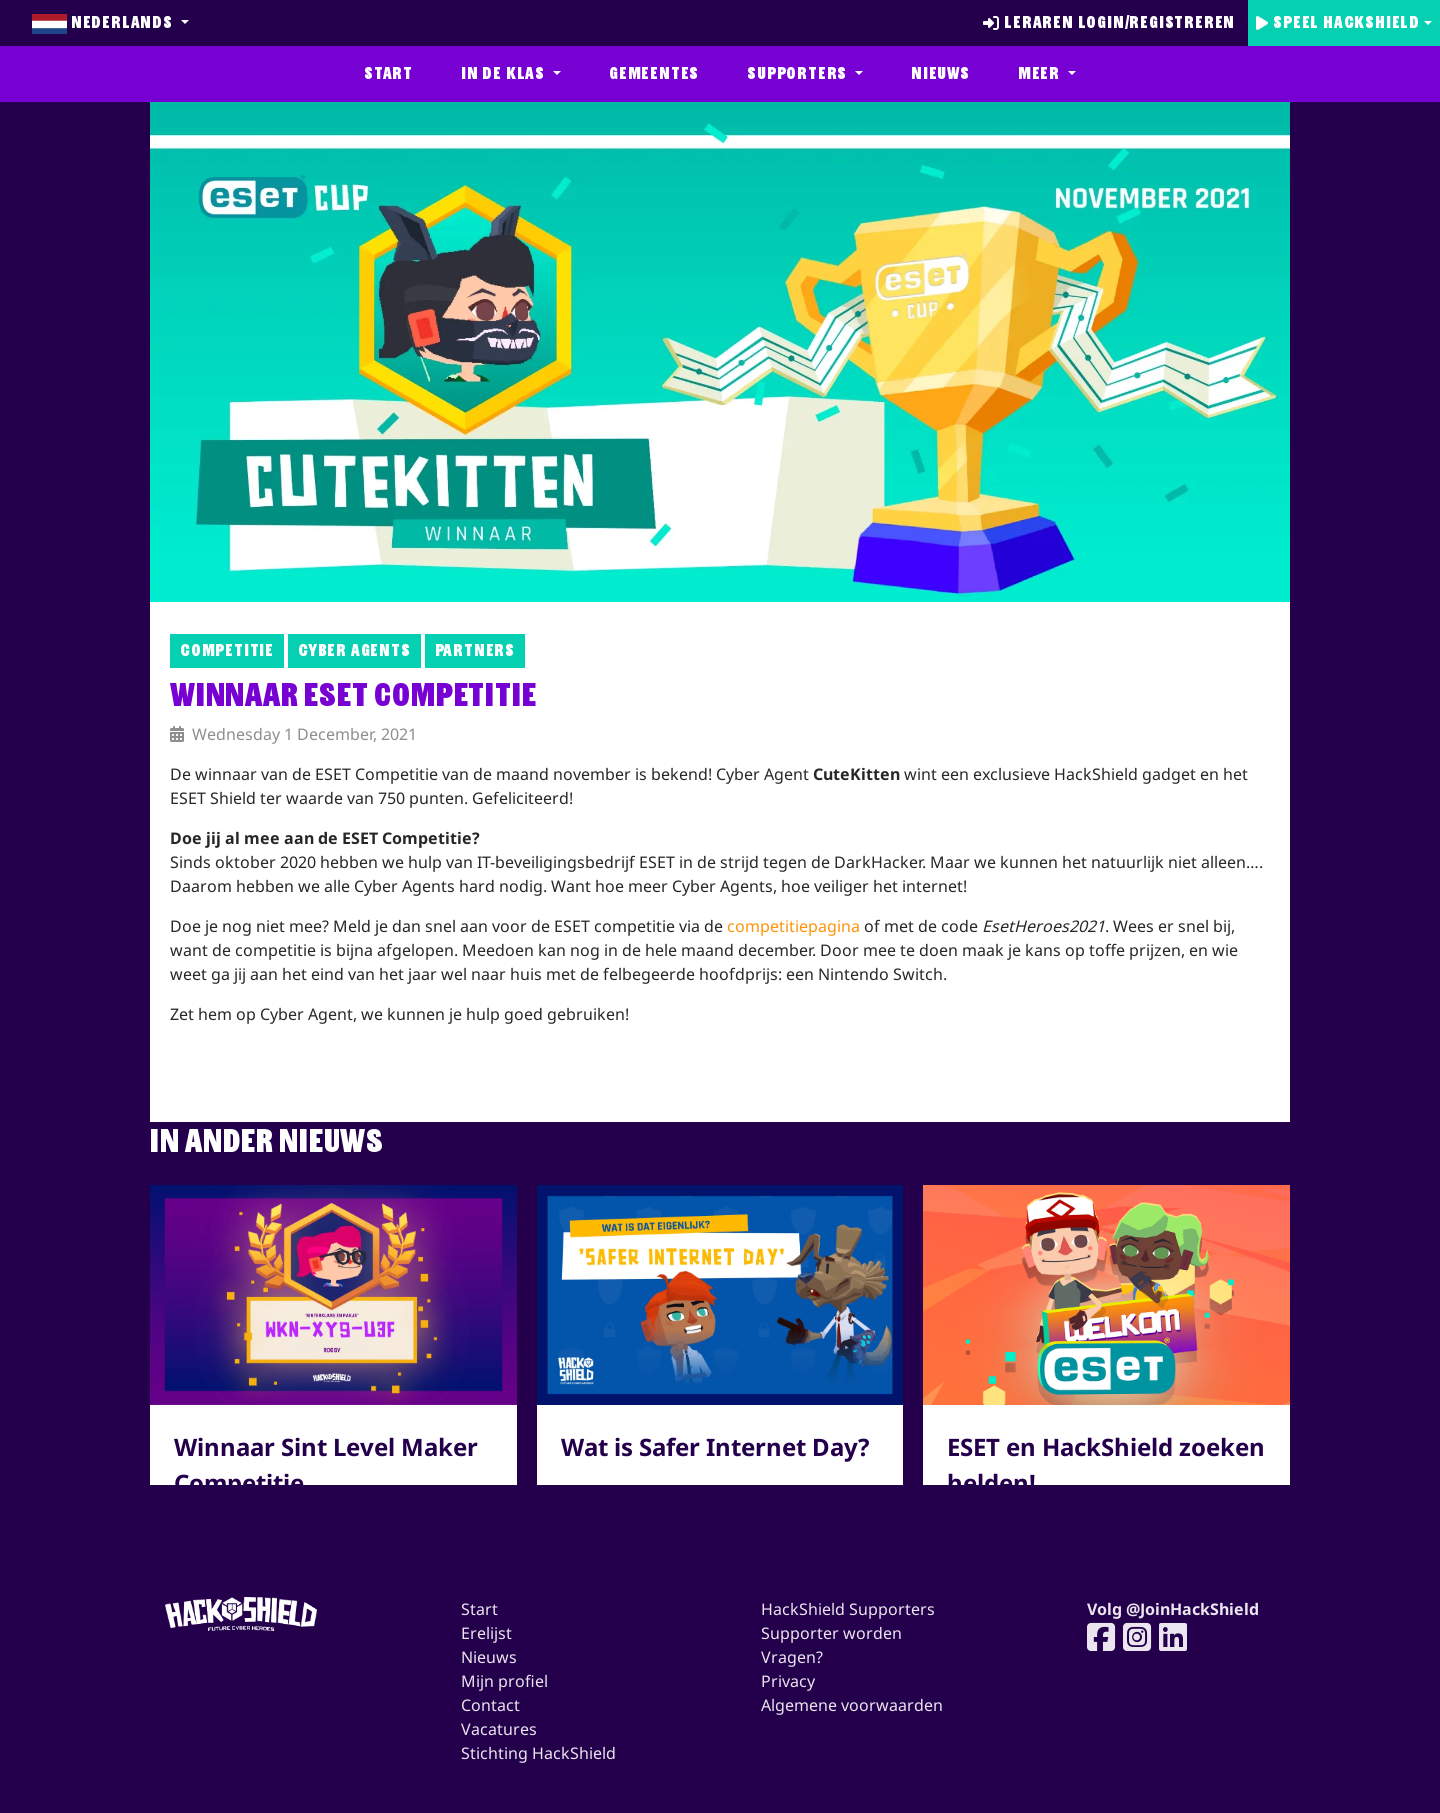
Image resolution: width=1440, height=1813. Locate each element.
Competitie (227, 650)
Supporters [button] (799, 73)
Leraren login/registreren (1109, 22)
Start (388, 73)
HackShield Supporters (848, 1609)
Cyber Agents (354, 650)
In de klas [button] (505, 73)
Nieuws (940, 73)
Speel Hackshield (1338, 22)
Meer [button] (1041, 73)
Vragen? (792, 1657)
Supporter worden (831, 1633)
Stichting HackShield (538, 1753)
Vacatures (499, 1729)
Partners (475, 650)
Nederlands (104, 23)
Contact (490, 1705)
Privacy (788, 1681)
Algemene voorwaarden (852, 1705)
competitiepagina (793, 926)
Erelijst (486, 1633)
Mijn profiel (504, 1681)
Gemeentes (654, 73)
